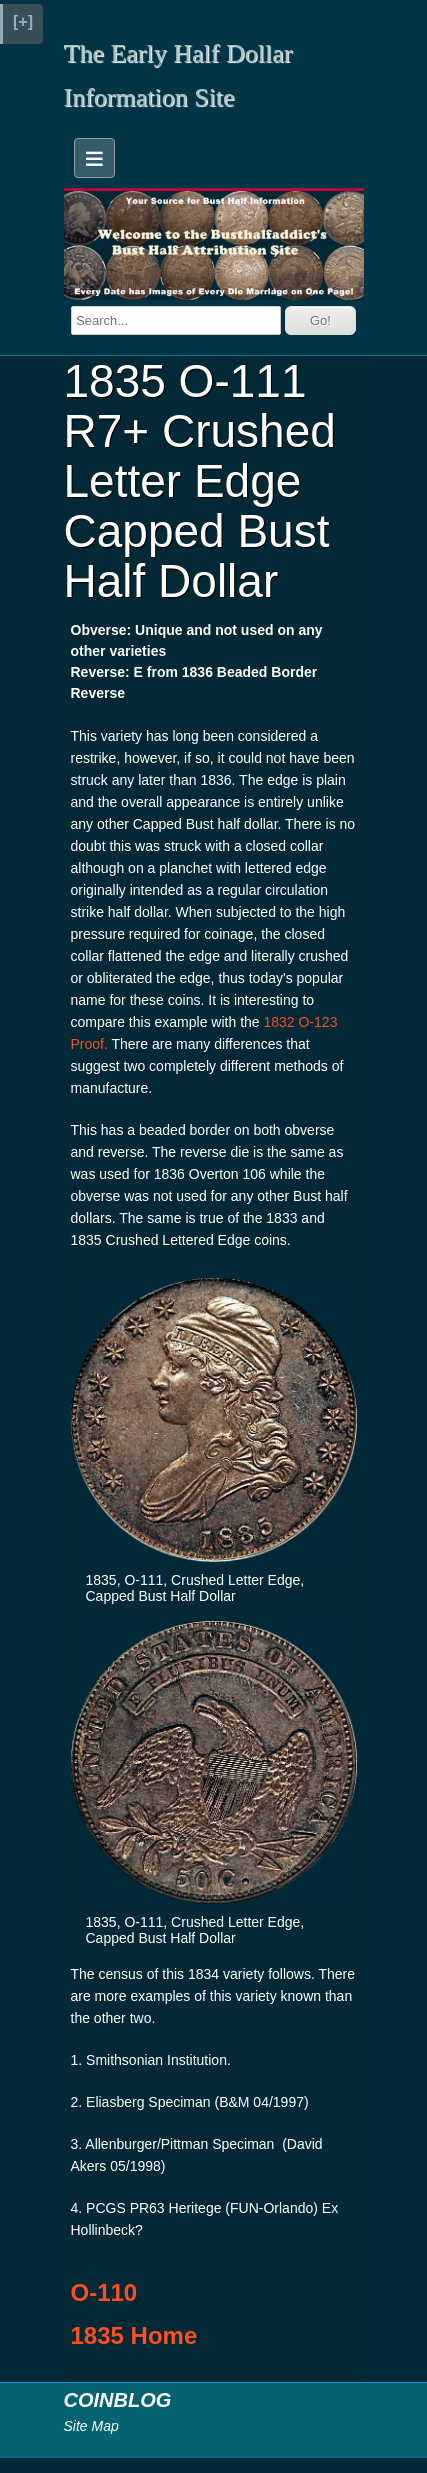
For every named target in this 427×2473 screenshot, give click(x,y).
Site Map (91, 2426)
